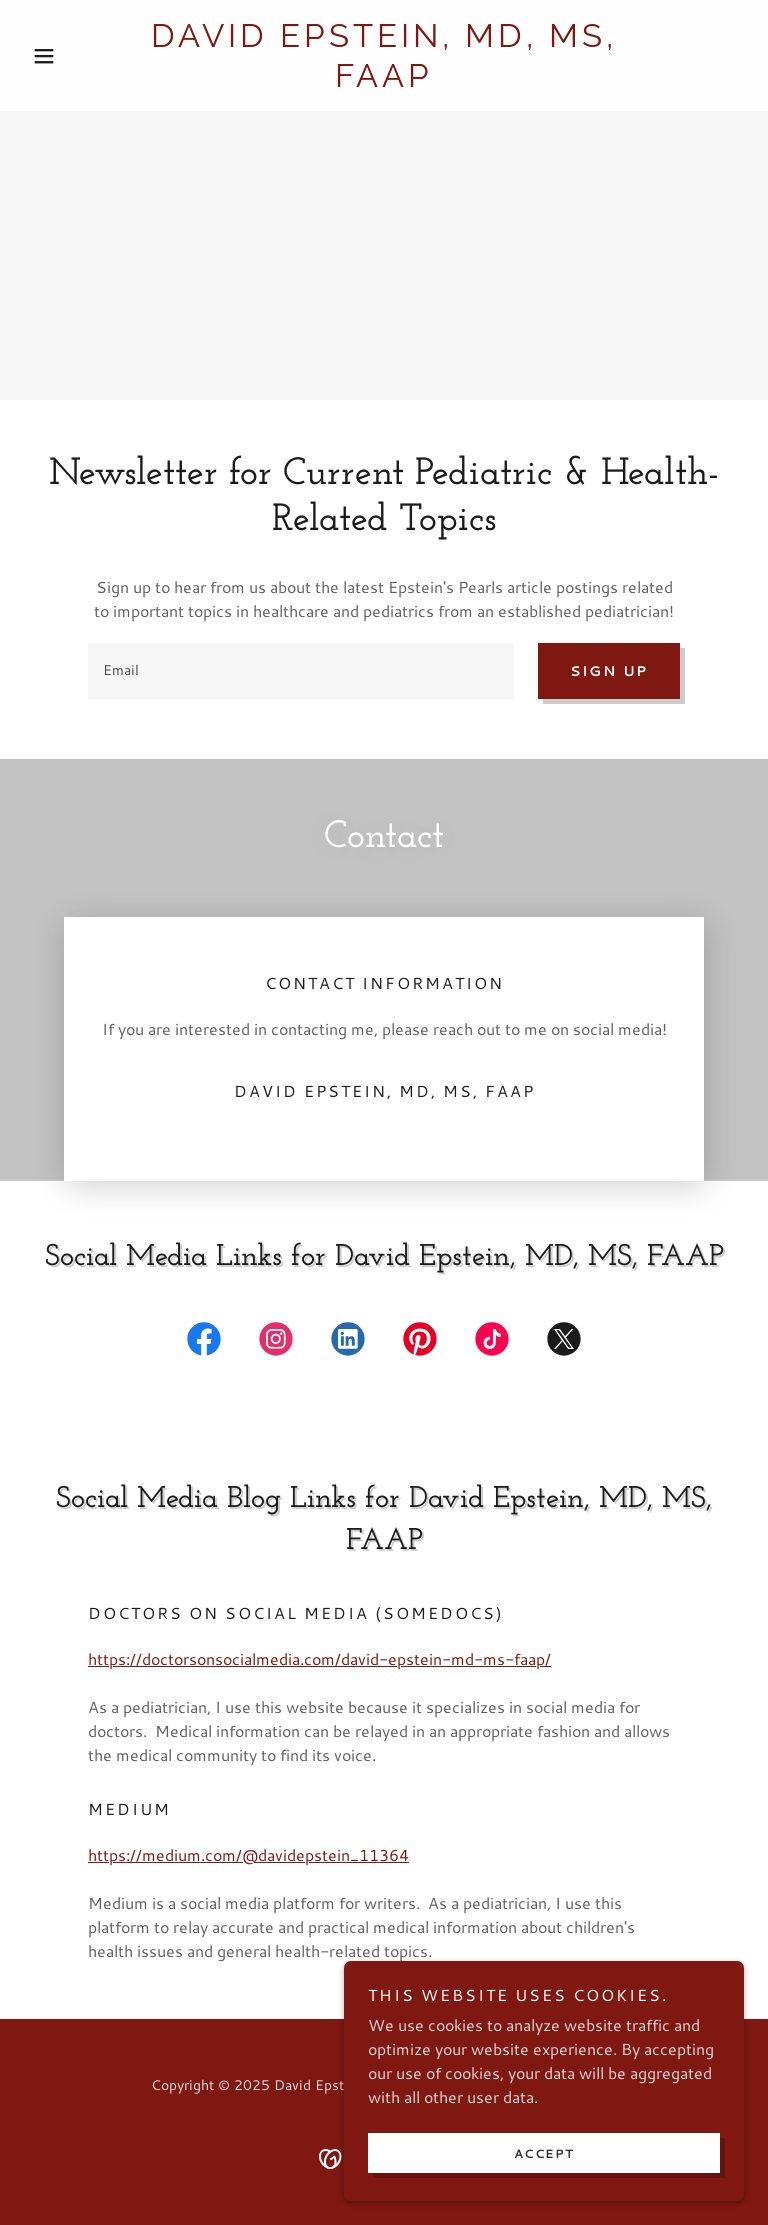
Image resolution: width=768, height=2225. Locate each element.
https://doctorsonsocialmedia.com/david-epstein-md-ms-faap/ (319, 1658)
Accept (544, 2153)
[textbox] (301, 671)
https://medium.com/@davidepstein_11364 (248, 1854)
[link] (384, 80)
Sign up (609, 671)
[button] (78, 56)
